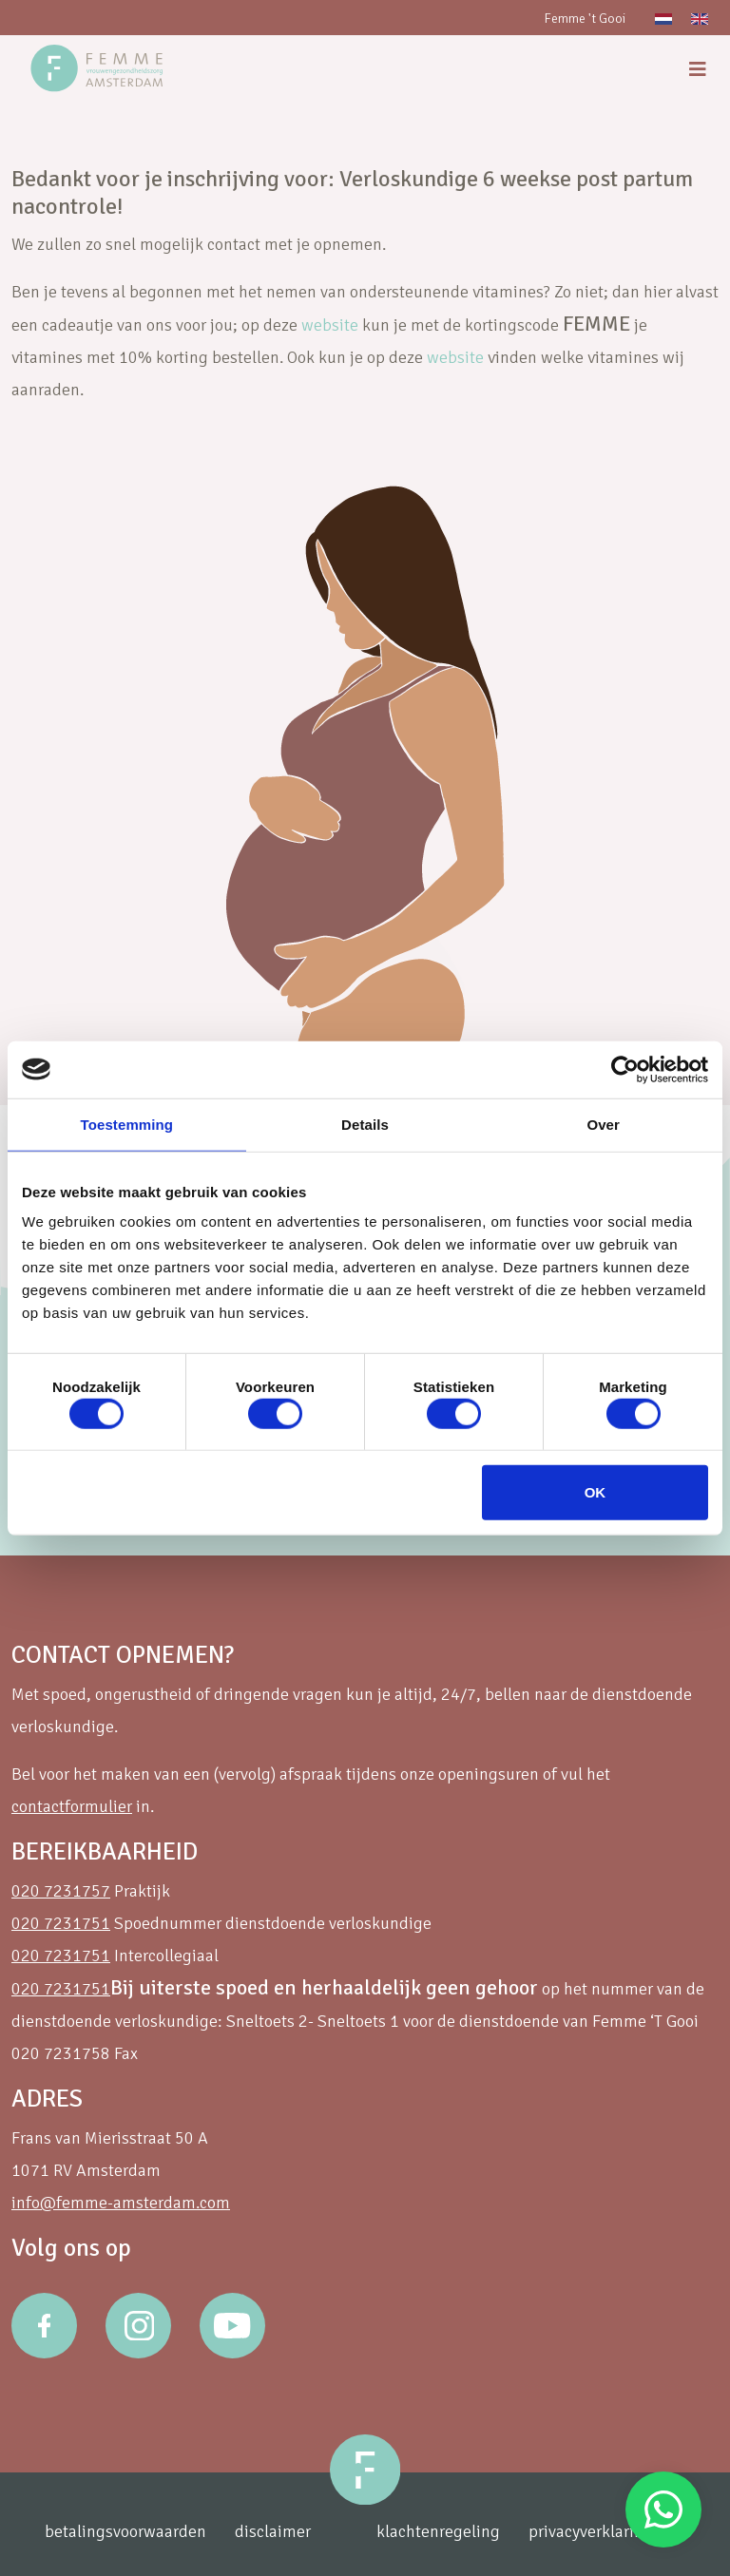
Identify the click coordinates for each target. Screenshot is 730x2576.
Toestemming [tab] (127, 1124)
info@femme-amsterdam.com (120, 2202)
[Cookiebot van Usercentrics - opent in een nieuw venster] (625, 1069)
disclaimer (273, 2531)
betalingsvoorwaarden (125, 2531)
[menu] (697, 70)
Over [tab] (603, 1124)
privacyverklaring (590, 2531)
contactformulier (71, 1806)
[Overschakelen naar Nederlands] (663, 17)
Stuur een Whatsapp (663, 2509)
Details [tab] (365, 1124)
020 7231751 (60, 1923)
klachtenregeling (438, 2531)
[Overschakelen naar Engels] (700, 17)
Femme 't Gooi (584, 18)
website (329, 325)
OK (595, 1492)
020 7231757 (60, 1890)
